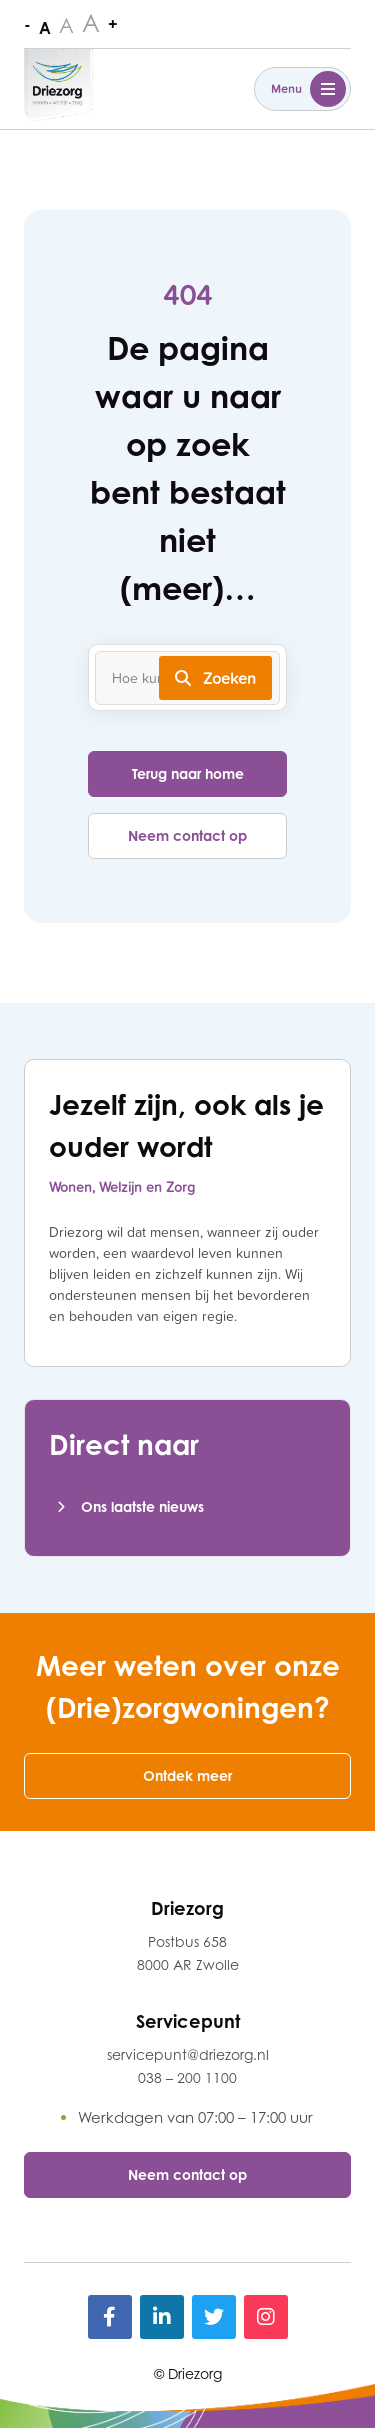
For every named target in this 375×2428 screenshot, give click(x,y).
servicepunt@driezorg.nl (188, 2054)
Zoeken (215, 678)
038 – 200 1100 (187, 2077)
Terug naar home (188, 773)
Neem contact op (187, 835)
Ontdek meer (187, 1775)
